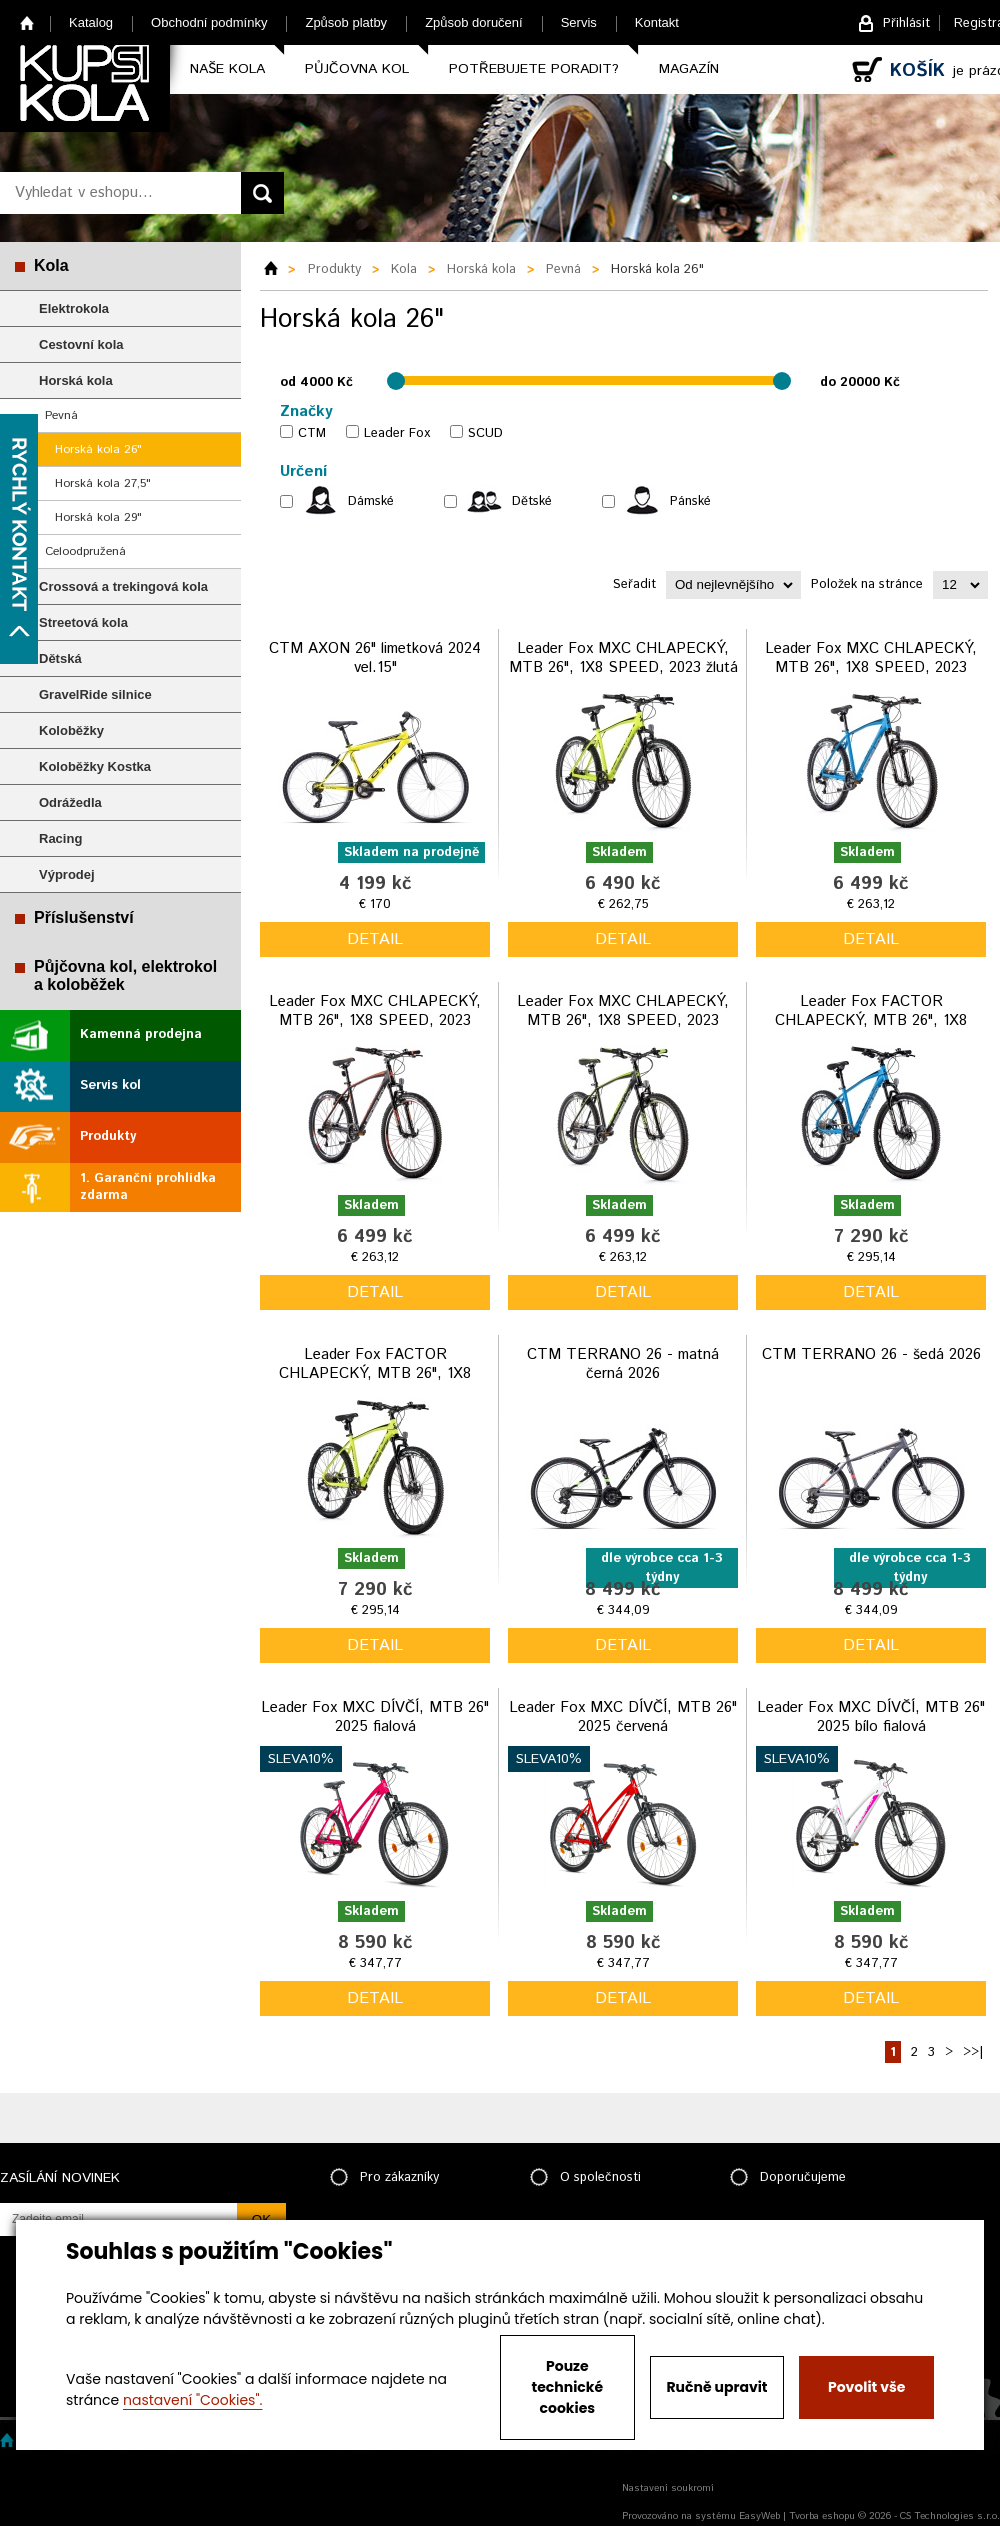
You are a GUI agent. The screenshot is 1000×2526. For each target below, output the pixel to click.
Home (27, 22)
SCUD (485, 433)
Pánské (690, 501)
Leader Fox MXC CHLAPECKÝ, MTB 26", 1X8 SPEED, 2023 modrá (871, 668)
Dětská (60, 658)
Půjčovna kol (357, 69)
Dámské (371, 501)
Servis (579, 22)
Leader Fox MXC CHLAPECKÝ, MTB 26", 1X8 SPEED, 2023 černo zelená (623, 1021)
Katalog (91, 22)
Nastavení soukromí (668, 2488)
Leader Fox (397, 433)
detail (375, 939)
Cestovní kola (81, 344)
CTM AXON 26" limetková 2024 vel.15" (375, 658)
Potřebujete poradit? (534, 69)
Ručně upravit (716, 2387)
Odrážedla (70, 802)
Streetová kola (83, 622)
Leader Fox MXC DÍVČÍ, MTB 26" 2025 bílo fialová (871, 1717)
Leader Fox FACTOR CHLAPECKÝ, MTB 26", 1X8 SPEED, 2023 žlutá (375, 1374)
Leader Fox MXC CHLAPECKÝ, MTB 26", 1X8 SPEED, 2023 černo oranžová (375, 1021)
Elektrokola (74, 308)
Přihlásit (906, 23)
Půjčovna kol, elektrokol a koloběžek (125, 975)
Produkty (108, 1136)
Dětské (532, 501)
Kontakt (657, 22)
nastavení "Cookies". (192, 2400)
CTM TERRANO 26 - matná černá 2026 (623, 1364)
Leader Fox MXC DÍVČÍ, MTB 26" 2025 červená (623, 1717)
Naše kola (227, 69)
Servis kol (110, 1085)
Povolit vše (866, 2387)
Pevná (61, 415)
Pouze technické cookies (568, 2387)
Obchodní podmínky (209, 22)
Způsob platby (346, 22)
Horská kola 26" (98, 449)
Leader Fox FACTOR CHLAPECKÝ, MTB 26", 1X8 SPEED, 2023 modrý (871, 1021)
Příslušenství (84, 917)
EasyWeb (759, 2516)
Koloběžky (71, 730)
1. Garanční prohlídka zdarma (148, 1187)
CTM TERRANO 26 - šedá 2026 (871, 1354)
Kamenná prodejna (141, 1034)
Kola (51, 265)
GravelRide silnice (95, 694)
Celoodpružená (85, 551)
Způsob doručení (474, 22)
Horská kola (76, 380)
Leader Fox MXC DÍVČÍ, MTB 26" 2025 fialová (375, 1717)
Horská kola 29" (98, 517)
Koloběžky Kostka (95, 766)
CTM (312, 433)
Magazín (689, 69)
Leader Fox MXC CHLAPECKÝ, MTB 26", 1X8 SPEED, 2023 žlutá (623, 658)
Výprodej (67, 874)
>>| (973, 2052)
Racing (60, 838)
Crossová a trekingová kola (123, 586)
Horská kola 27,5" (103, 483)
